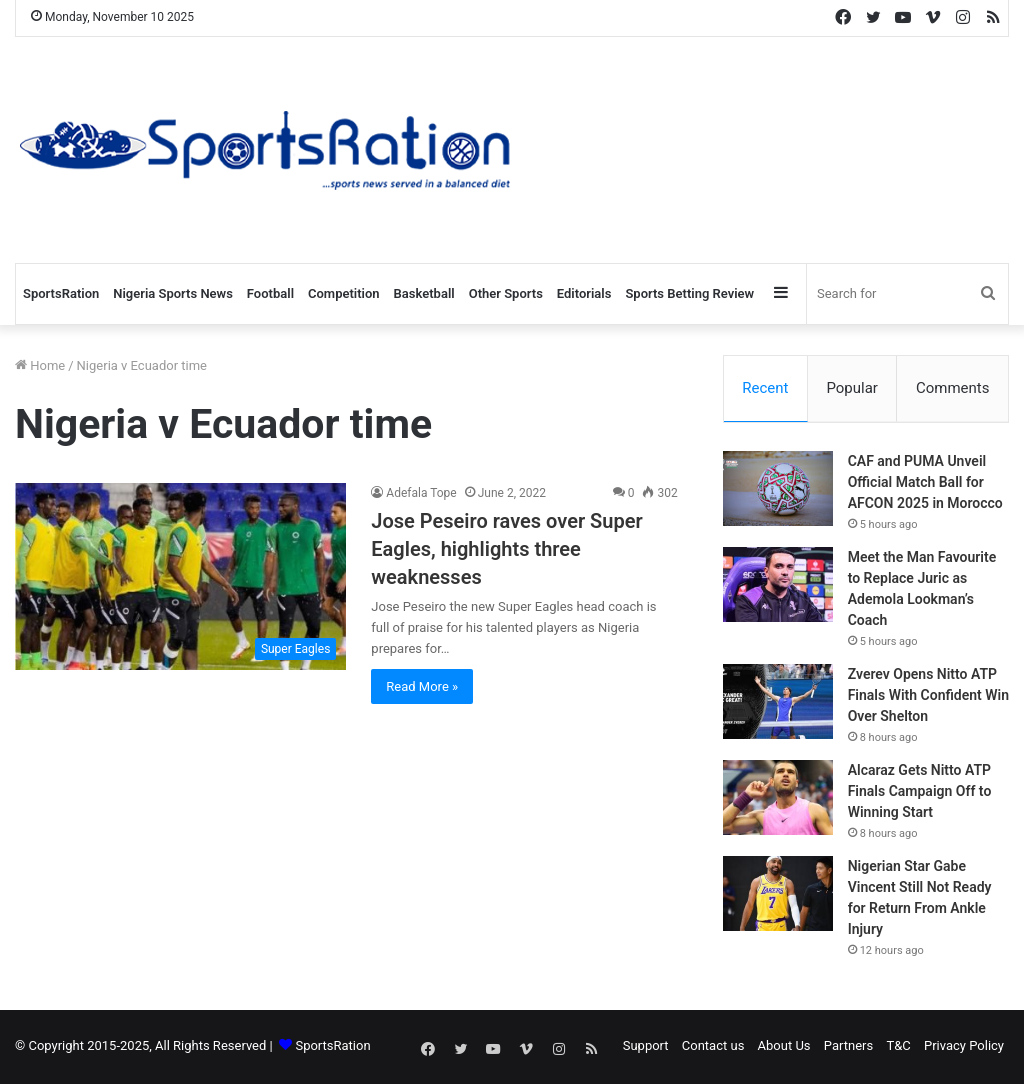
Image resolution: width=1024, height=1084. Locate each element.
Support (646, 1047)
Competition (344, 293)
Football (270, 293)
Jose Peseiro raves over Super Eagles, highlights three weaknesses (506, 549)
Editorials (584, 293)
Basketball (424, 293)
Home (40, 365)
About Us (784, 1047)
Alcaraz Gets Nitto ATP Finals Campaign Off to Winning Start (920, 793)
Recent (765, 388)
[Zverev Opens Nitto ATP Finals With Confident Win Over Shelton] (778, 703)
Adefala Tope (421, 493)
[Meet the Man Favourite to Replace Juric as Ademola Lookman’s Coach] (778, 586)
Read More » (422, 686)
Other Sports (506, 293)
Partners (848, 1047)
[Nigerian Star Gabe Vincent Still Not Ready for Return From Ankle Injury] (778, 895)
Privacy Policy (964, 1047)
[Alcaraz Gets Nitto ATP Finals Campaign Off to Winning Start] (778, 799)
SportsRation (61, 293)
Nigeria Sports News (173, 293)
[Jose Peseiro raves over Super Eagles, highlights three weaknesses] (180, 576)
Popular (852, 388)
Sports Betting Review (689, 293)
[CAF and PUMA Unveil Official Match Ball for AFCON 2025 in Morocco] (778, 490)
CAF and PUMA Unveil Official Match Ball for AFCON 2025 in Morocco (925, 484)
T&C (898, 1047)
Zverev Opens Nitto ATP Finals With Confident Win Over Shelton (928, 697)
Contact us (713, 1047)
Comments (953, 388)
